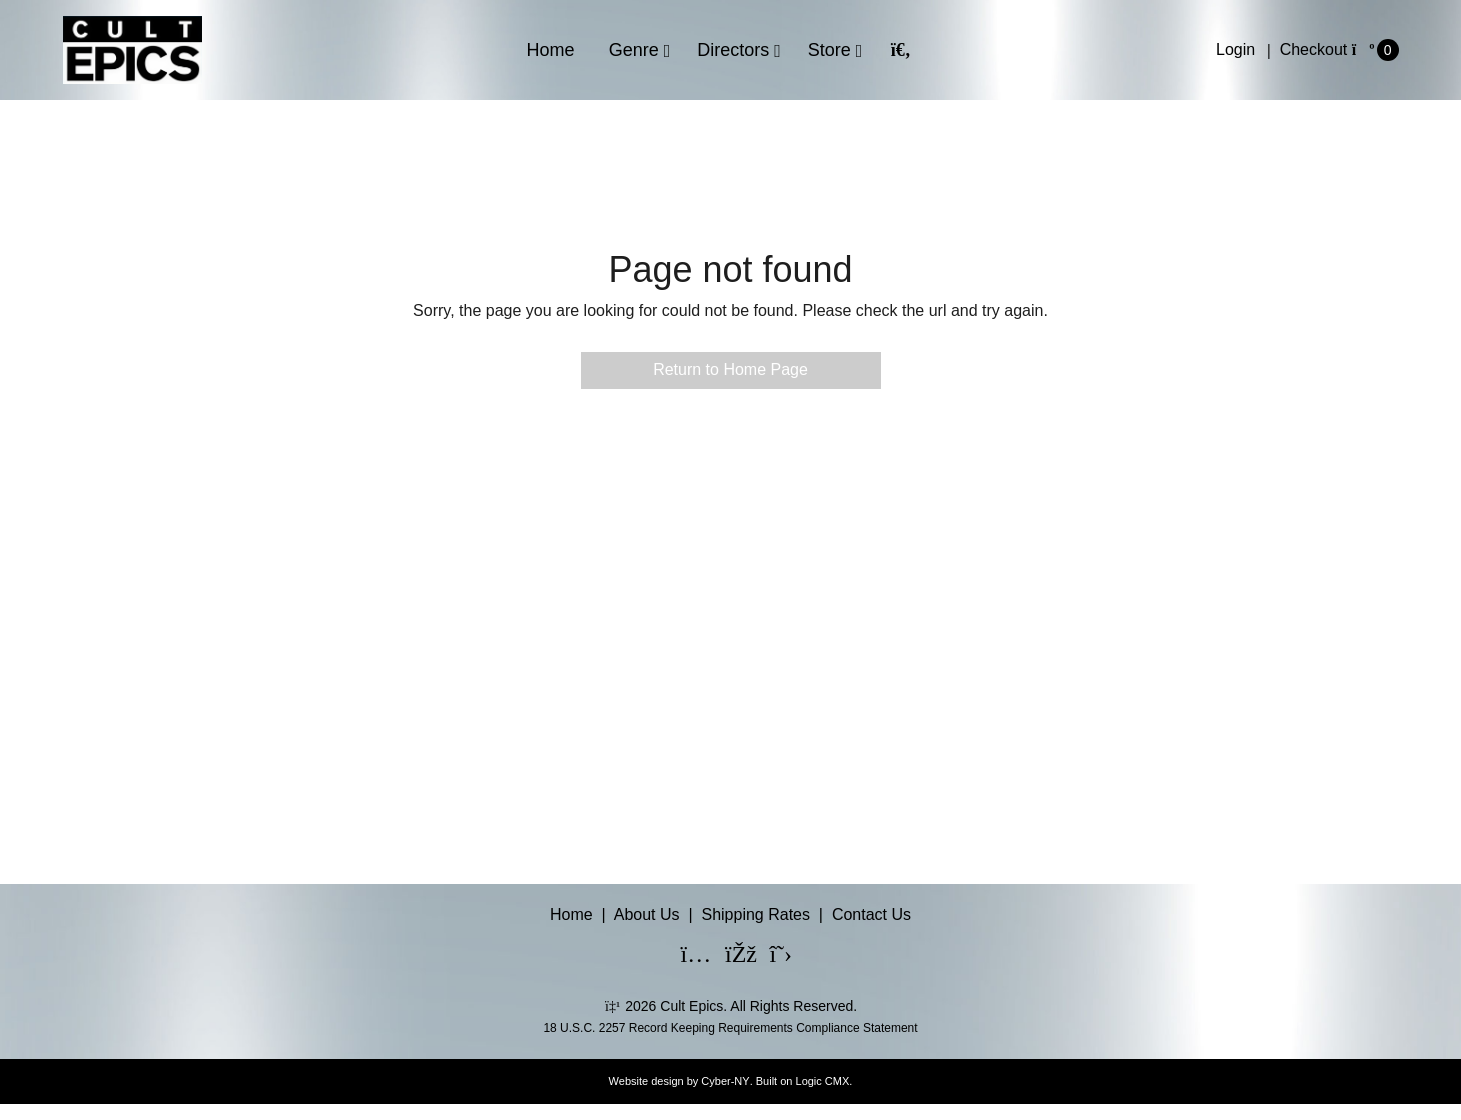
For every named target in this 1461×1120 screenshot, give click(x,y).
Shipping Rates (755, 914)
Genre (634, 50)
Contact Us (871, 914)
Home (551, 50)
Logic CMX (823, 1081)
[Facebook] (728, 956)
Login (1235, 49)
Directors (733, 50)
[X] (772, 956)
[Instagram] (684, 956)
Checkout (1314, 49)
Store (829, 50)
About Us (647, 914)
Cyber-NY (725, 1081)
